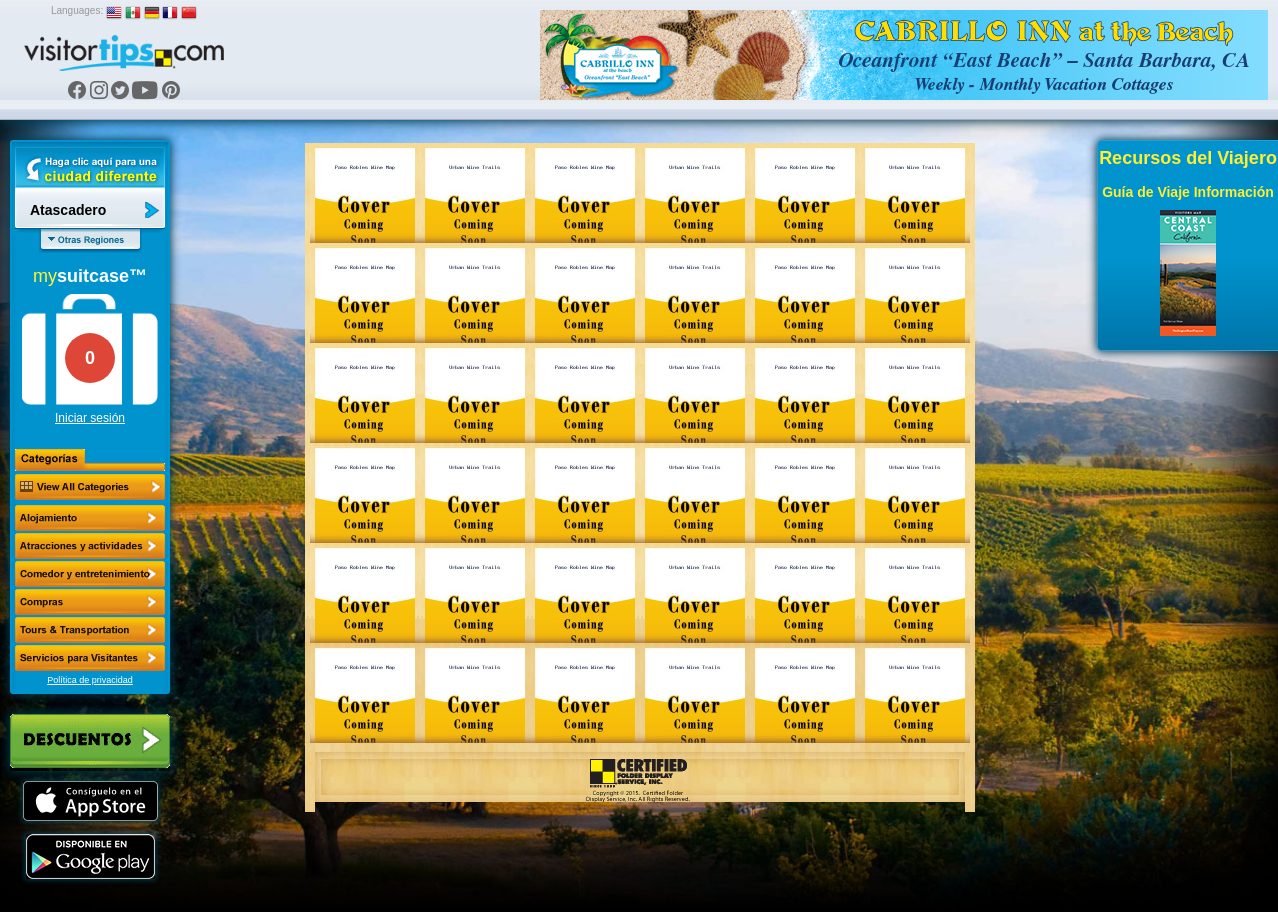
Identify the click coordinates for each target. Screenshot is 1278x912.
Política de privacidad (90, 680)
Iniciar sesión (90, 418)
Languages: (77, 10)
